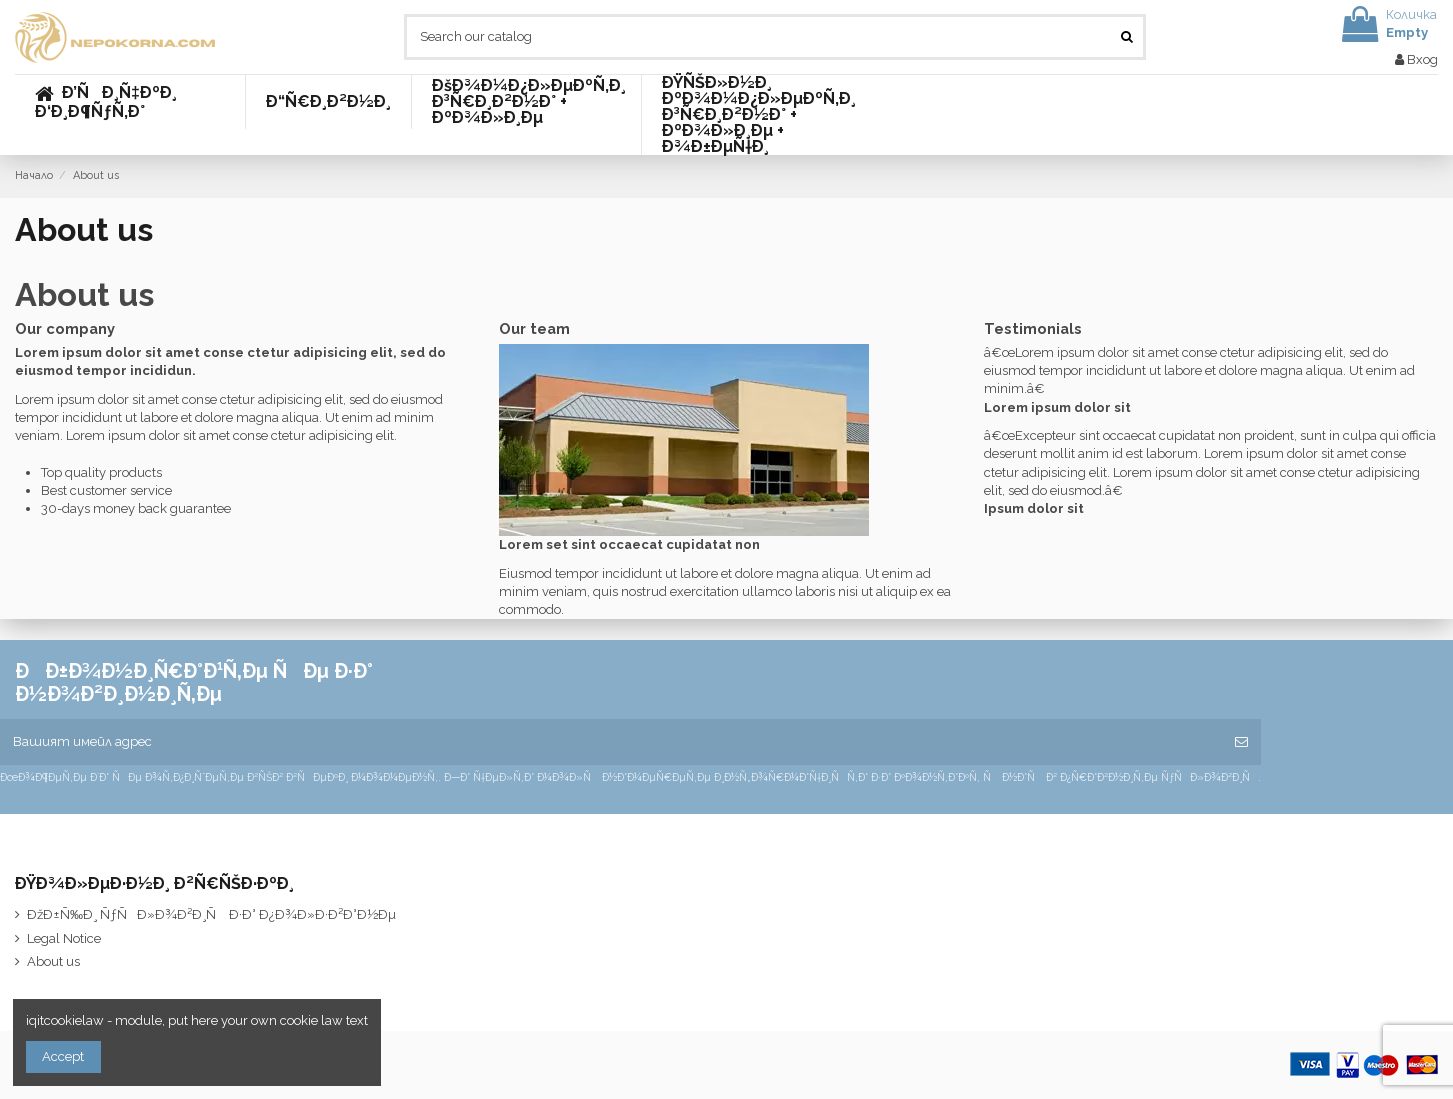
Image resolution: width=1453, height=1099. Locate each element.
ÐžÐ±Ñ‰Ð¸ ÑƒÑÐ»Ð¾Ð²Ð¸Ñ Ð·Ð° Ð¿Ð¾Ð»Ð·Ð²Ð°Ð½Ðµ (211, 914)
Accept (63, 1056)
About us (53, 961)
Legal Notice (64, 938)
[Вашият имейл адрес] (611, 742)
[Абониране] (1241, 742)
